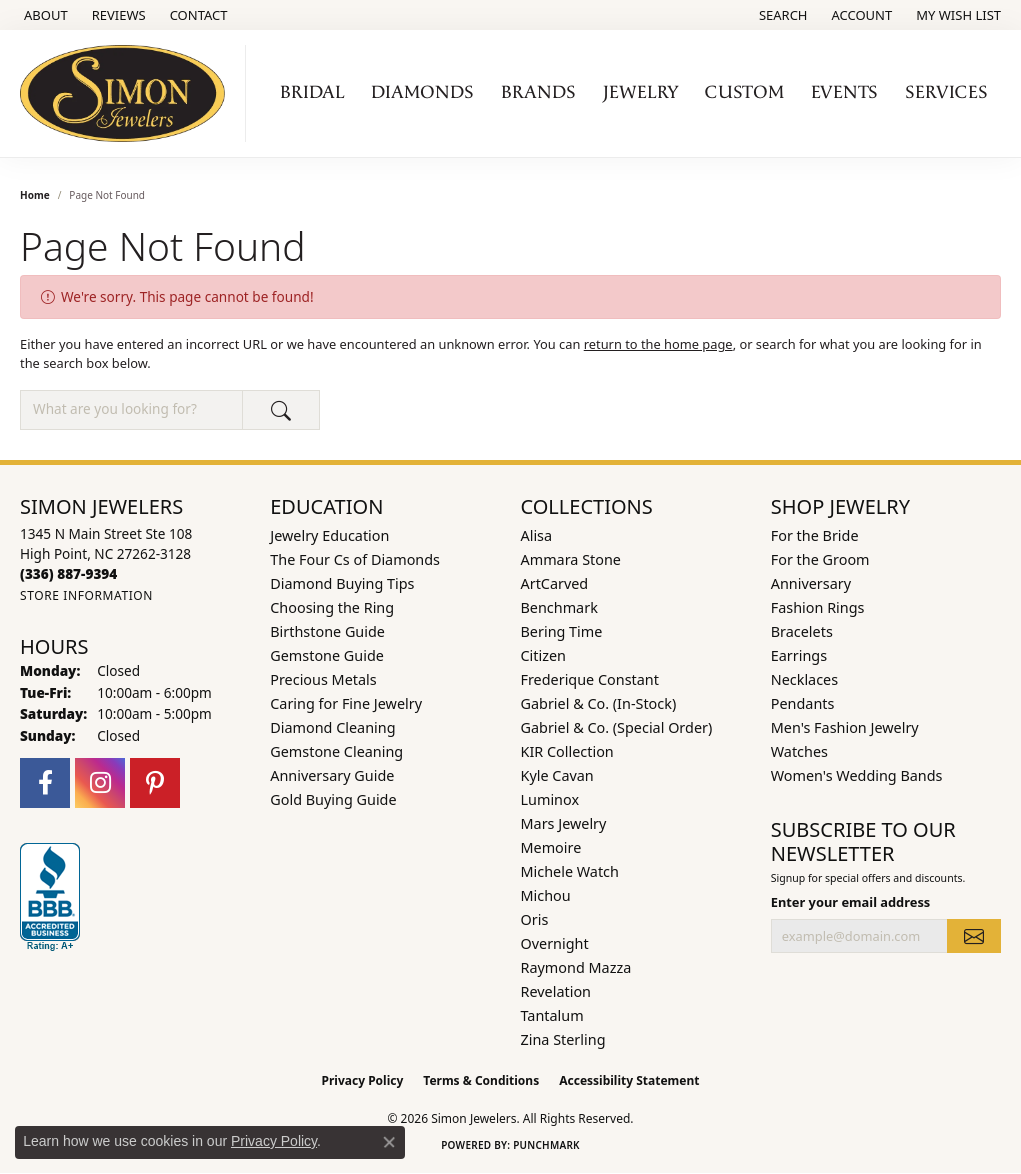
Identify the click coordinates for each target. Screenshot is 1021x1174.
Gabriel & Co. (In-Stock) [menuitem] (599, 703)
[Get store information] (86, 595)
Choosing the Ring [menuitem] (332, 607)
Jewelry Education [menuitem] (329, 535)
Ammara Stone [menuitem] (571, 559)
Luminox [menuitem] (550, 799)
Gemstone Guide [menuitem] (327, 655)
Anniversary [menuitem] (811, 583)
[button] (781, 15)
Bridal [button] (312, 92)
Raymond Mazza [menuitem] (576, 967)
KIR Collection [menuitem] (567, 751)
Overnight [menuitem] (555, 943)
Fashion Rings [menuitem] (818, 607)
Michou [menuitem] (546, 895)
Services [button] (946, 92)
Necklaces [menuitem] (804, 679)
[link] (44, 15)
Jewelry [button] (641, 92)
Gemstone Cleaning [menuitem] (336, 751)
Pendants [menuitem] (803, 703)
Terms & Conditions (481, 1080)
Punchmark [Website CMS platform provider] (546, 1145)
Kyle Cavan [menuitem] (557, 775)
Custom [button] (744, 92)
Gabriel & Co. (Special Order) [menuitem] (617, 727)
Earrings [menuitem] (799, 655)
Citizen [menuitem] (544, 655)
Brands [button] (538, 92)
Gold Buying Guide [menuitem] (333, 799)
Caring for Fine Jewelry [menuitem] (346, 703)
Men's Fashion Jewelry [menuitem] (845, 727)
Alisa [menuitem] (537, 535)
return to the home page (658, 344)
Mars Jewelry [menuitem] (564, 823)
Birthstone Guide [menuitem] (327, 631)
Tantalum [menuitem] (552, 1015)
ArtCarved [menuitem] (555, 583)
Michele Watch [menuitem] (570, 871)
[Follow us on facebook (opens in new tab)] (45, 783)
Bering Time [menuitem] (562, 631)
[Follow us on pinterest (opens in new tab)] (155, 783)
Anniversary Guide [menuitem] (332, 775)
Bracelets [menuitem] (802, 631)
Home (35, 195)
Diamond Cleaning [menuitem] (332, 727)
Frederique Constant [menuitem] (590, 679)
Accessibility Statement (629, 1080)
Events (844, 92)
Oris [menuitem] (535, 919)
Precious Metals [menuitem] (323, 679)
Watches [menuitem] (799, 751)
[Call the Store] (68, 573)
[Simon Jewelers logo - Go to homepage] (128, 93)
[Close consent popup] (389, 1142)
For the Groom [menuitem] (820, 559)
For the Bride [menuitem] (815, 535)
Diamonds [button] (422, 92)
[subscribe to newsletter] (974, 936)
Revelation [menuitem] (556, 991)
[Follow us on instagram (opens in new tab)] (100, 783)
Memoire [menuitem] (551, 847)
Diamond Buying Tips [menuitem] (342, 583)
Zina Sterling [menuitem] (563, 1039)
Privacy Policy (363, 1080)
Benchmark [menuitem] (559, 607)
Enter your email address (851, 902)
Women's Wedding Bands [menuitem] (857, 775)
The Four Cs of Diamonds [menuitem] (355, 559)
